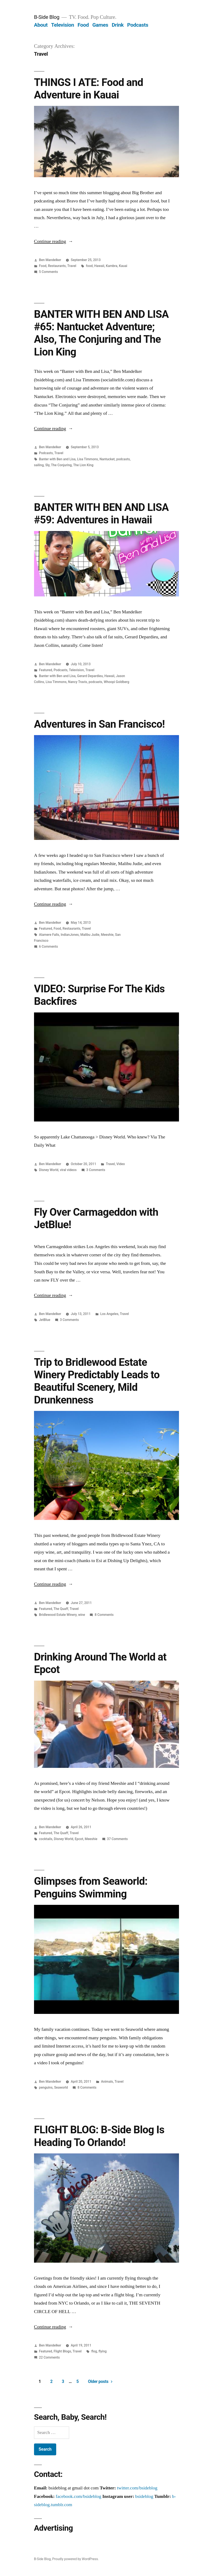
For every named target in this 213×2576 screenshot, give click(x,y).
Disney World (48, 1170)
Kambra (111, 266)
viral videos (68, 1170)
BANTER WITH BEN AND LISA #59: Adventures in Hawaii (101, 513)
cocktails (45, 1839)
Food (83, 25)
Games (100, 25)
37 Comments (117, 1839)
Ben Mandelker (50, 260)
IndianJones (70, 935)
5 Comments (48, 272)
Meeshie (107, 935)
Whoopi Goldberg (116, 682)
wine (81, 1615)
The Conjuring (61, 465)
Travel (71, 266)
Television (62, 25)
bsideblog (144, 2496)
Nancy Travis (77, 682)
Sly (47, 465)
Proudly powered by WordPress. (75, 2559)
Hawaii (99, 266)
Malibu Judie (89, 935)
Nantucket (107, 459)
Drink (118, 25)
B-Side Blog (46, 17)
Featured (45, 670)
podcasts (123, 459)
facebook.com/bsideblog (78, 2496)
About (41, 25)
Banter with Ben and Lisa (57, 459)
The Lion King (83, 465)
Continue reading (53, 241)
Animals (107, 2082)
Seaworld (61, 2087)
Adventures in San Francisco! (99, 724)
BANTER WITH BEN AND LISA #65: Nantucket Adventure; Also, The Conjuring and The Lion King (101, 333)
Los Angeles (109, 1314)
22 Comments (49, 2357)
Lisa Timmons (87, 459)
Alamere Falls (49, 935)
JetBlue (44, 1320)
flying (102, 2351)
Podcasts (137, 25)
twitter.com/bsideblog (137, 2488)
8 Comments (104, 1615)
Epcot (79, 1839)
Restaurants (57, 266)
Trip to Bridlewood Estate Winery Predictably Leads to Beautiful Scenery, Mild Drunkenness (97, 1381)
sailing (39, 465)
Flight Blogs (62, 2351)
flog (94, 2351)
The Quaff (60, 1609)
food (89, 266)
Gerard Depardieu (90, 676)
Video (120, 1164)
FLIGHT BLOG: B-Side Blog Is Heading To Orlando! (99, 2136)
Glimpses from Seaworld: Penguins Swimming (90, 1887)
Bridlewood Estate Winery (58, 1615)
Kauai (123, 266)
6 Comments (48, 946)
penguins (46, 2087)
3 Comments (95, 1170)
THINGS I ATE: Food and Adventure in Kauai (88, 88)
